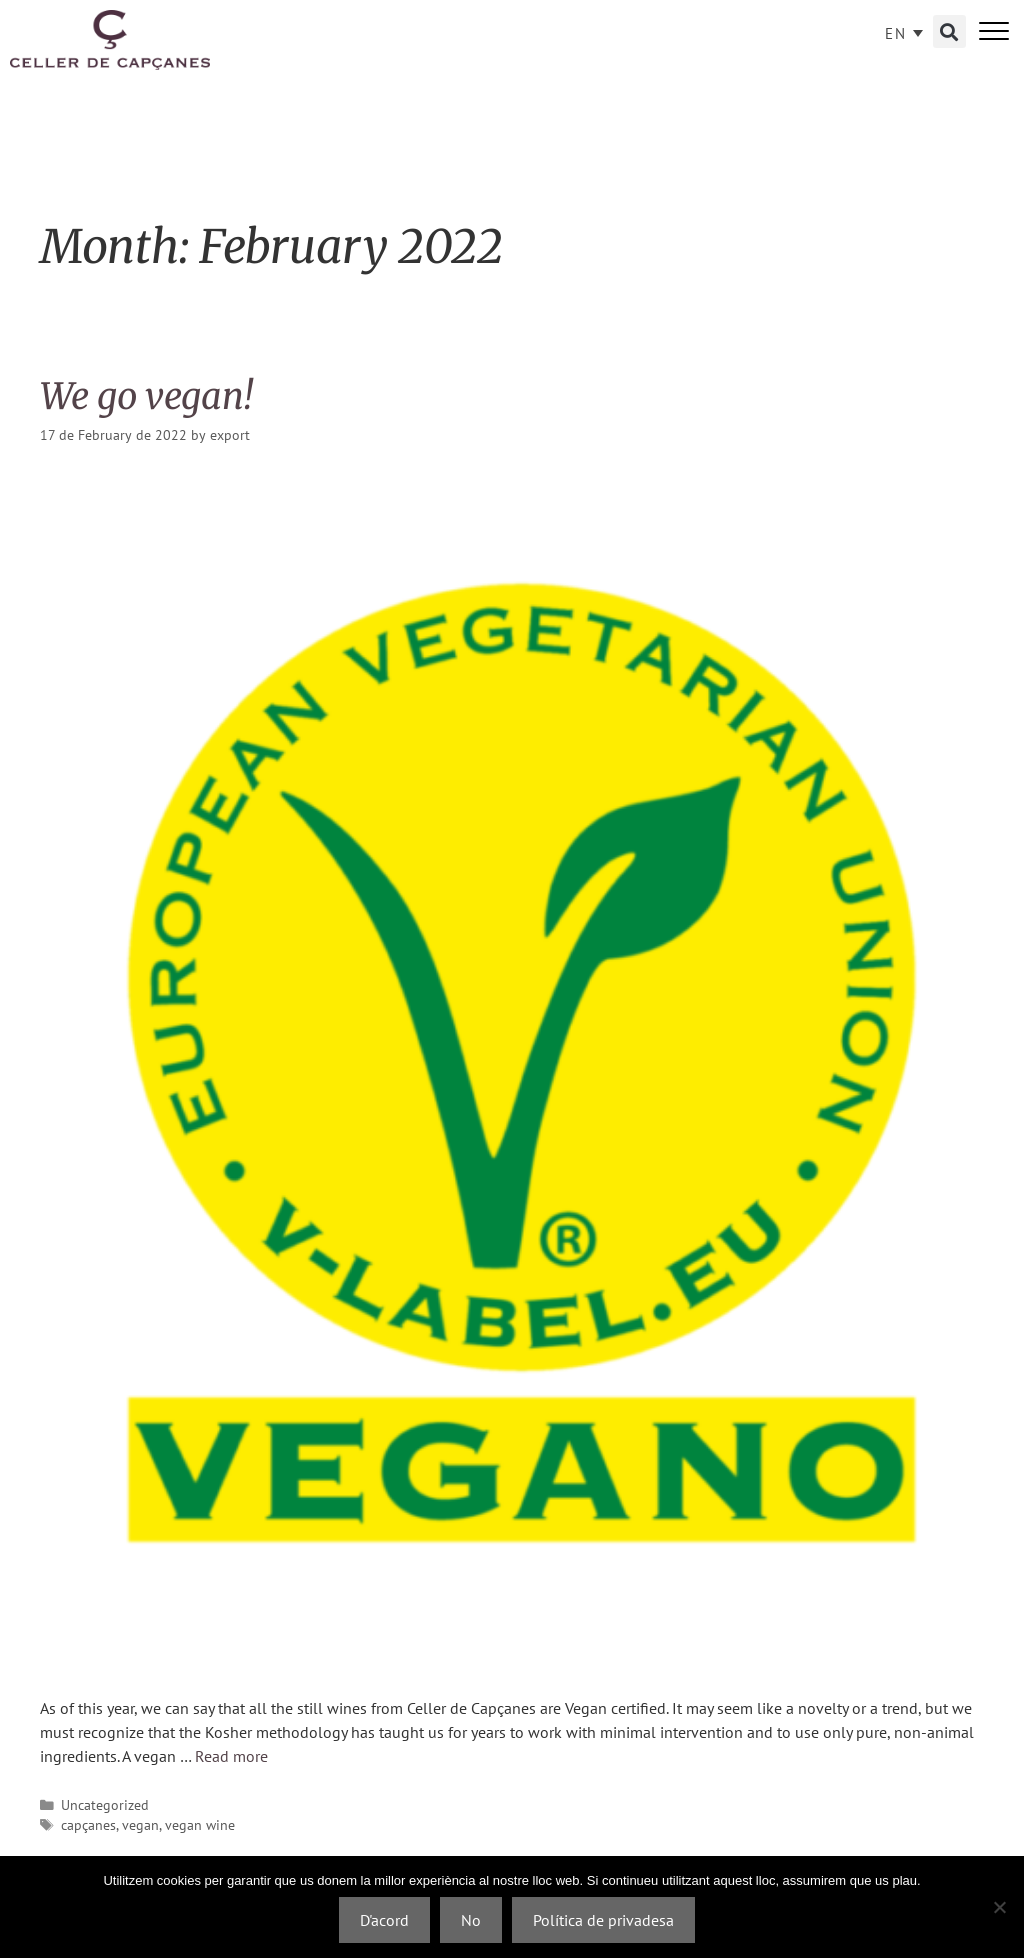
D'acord (384, 1920)
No (471, 1920)
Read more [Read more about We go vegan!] (231, 1756)
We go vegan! (146, 396)
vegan (140, 1825)
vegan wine (200, 1825)
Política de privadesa (603, 1920)
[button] (949, 31)
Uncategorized (105, 1805)
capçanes (88, 1825)
